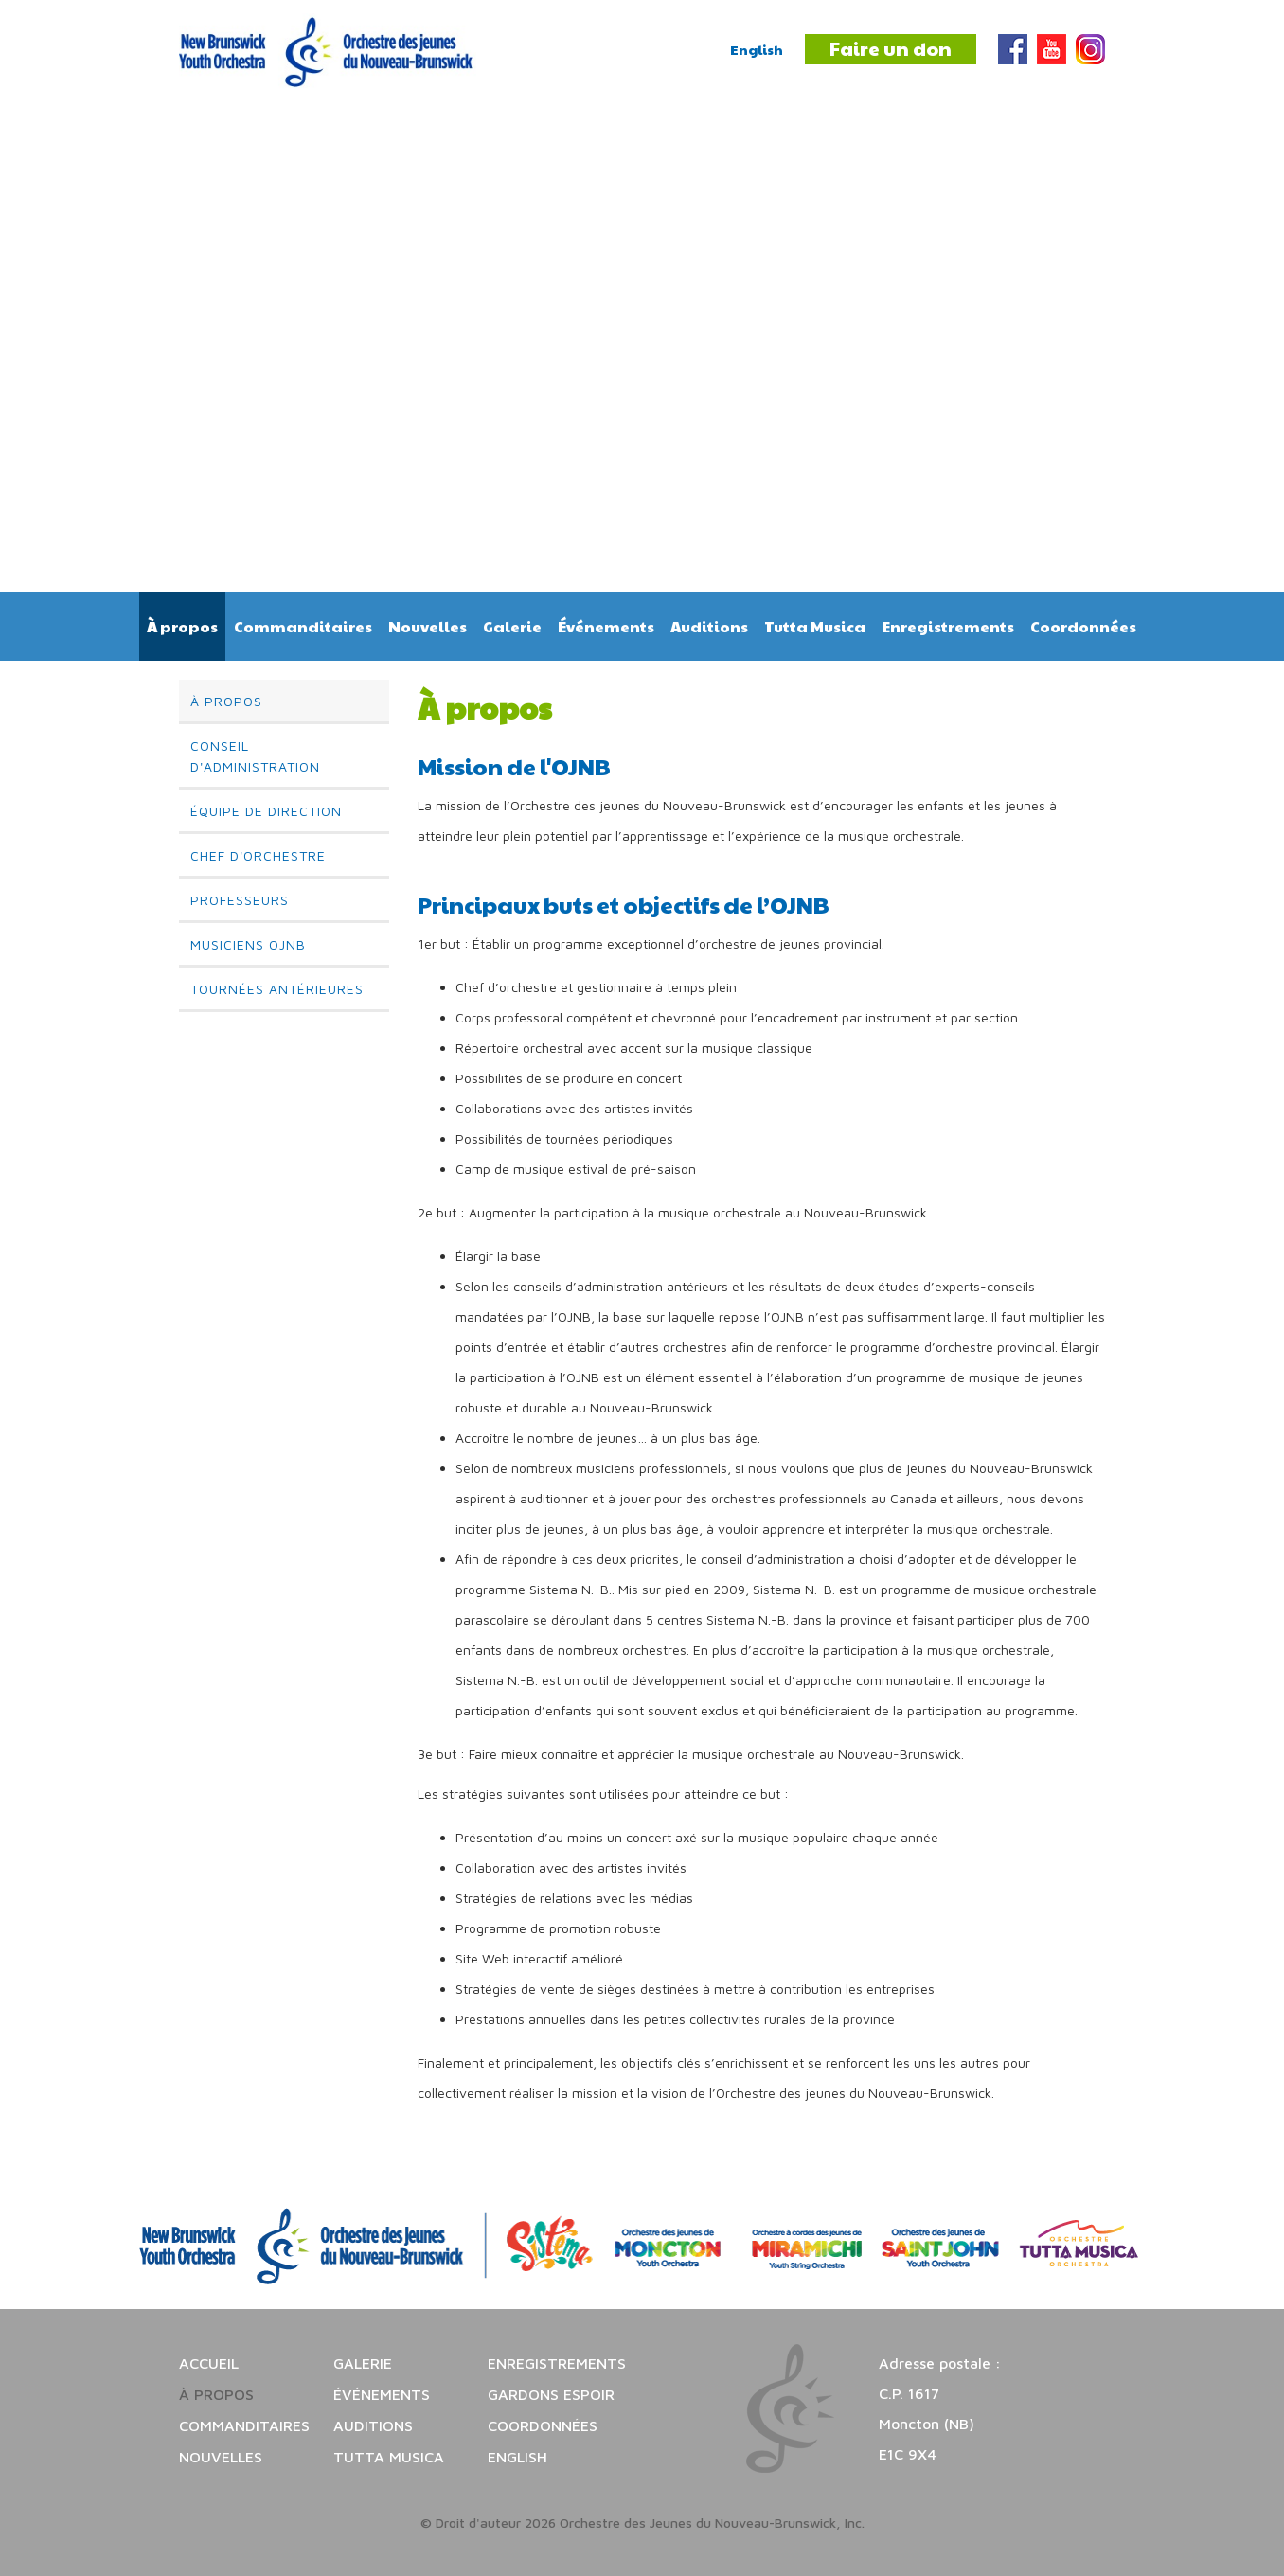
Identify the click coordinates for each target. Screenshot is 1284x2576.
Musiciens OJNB (248, 944)
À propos (182, 626)
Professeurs (239, 900)
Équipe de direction (266, 811)
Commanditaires (303, 626)
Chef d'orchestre (258, 855)
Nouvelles (427, 626)
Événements (606, 626)
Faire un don (890, 48)
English (756, 49)
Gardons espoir (551, 2394)
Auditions (709, 626)
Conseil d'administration (255, 755)
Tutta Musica (814, 626)
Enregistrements (948, 626)
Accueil (209, 2363)
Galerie (512, 626)
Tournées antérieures (277, 989)
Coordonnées (1083, 626)
